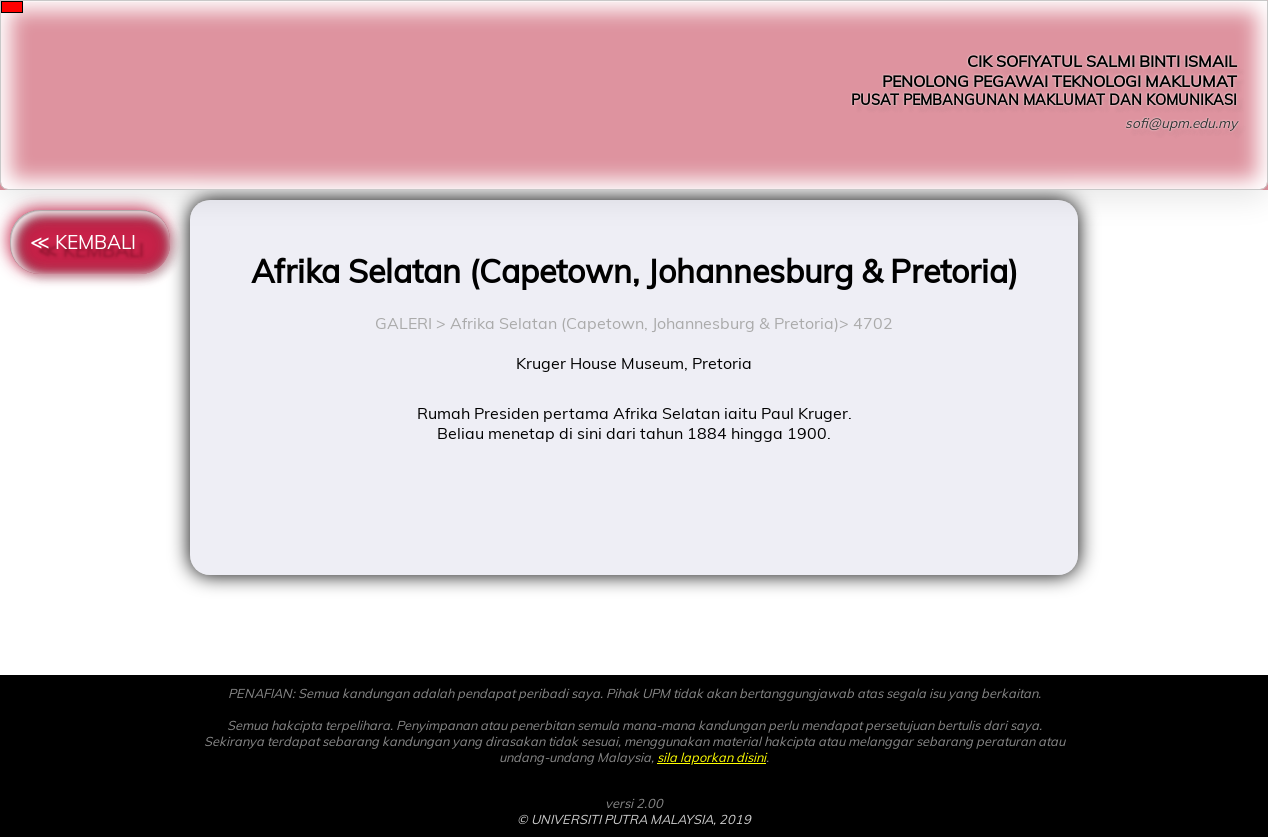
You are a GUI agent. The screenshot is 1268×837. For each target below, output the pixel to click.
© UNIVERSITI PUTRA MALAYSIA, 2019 (634, 819)
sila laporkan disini (711, 757)
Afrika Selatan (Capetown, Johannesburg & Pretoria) (644, 323)
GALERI (403, 323)
